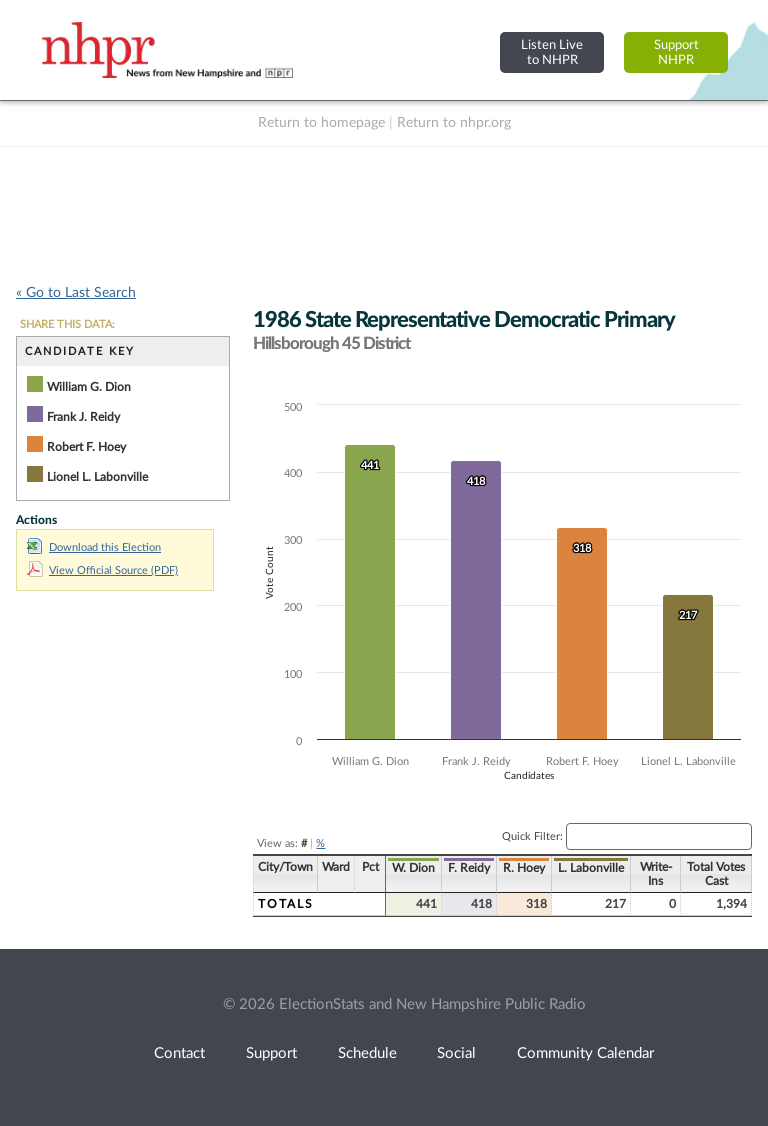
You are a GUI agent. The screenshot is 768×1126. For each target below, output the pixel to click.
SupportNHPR (676, 52)
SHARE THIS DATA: (67, 324)
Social (456, 1053)
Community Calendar (585, 1053)
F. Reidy (469, 868)
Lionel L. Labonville (97, 477)
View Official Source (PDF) (102, 570)
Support (271, 1053)
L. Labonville (591, 868)
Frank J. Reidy (83, 417)
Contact (179, 1053)
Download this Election (94, 547)
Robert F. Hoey (86, 447)
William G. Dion (89, 387)
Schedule (367, 1053)
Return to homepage (321, 123)
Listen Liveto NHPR (552, 52)
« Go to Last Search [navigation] (76, 293)
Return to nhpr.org (454, 123)
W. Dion (413, 868)
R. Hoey (524, 868)
